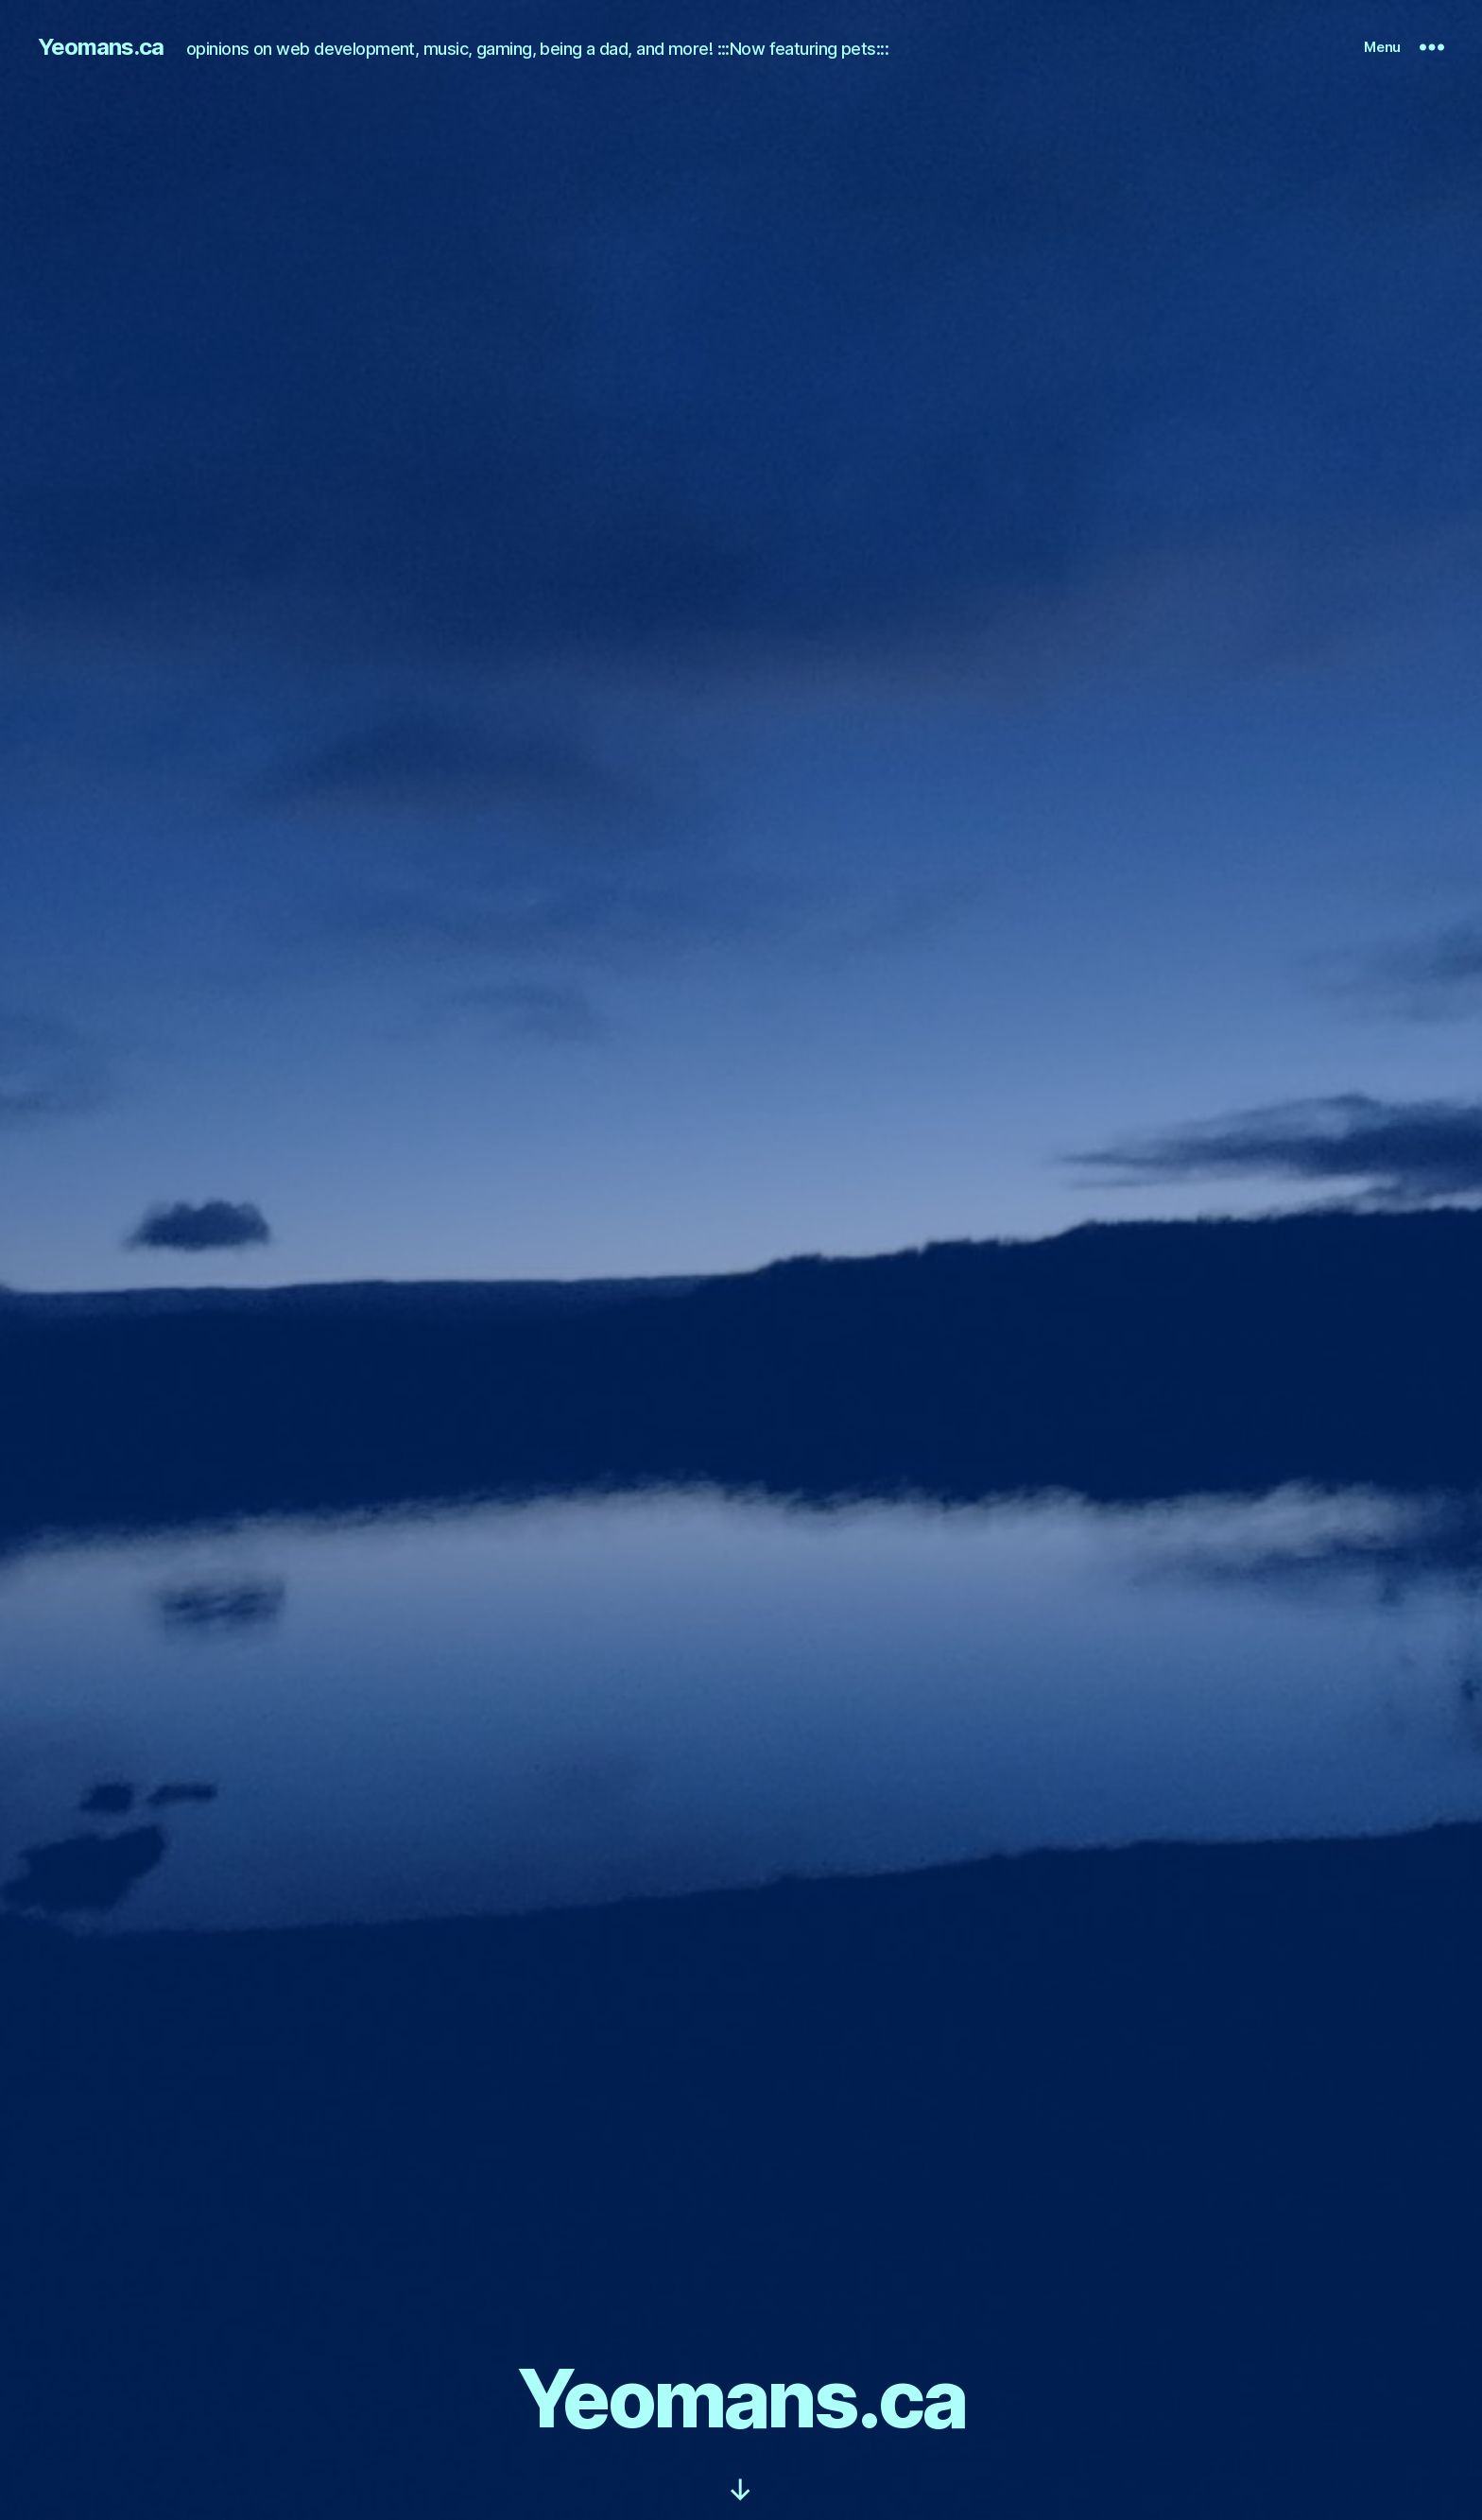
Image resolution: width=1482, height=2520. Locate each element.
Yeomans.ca (101, 47)
